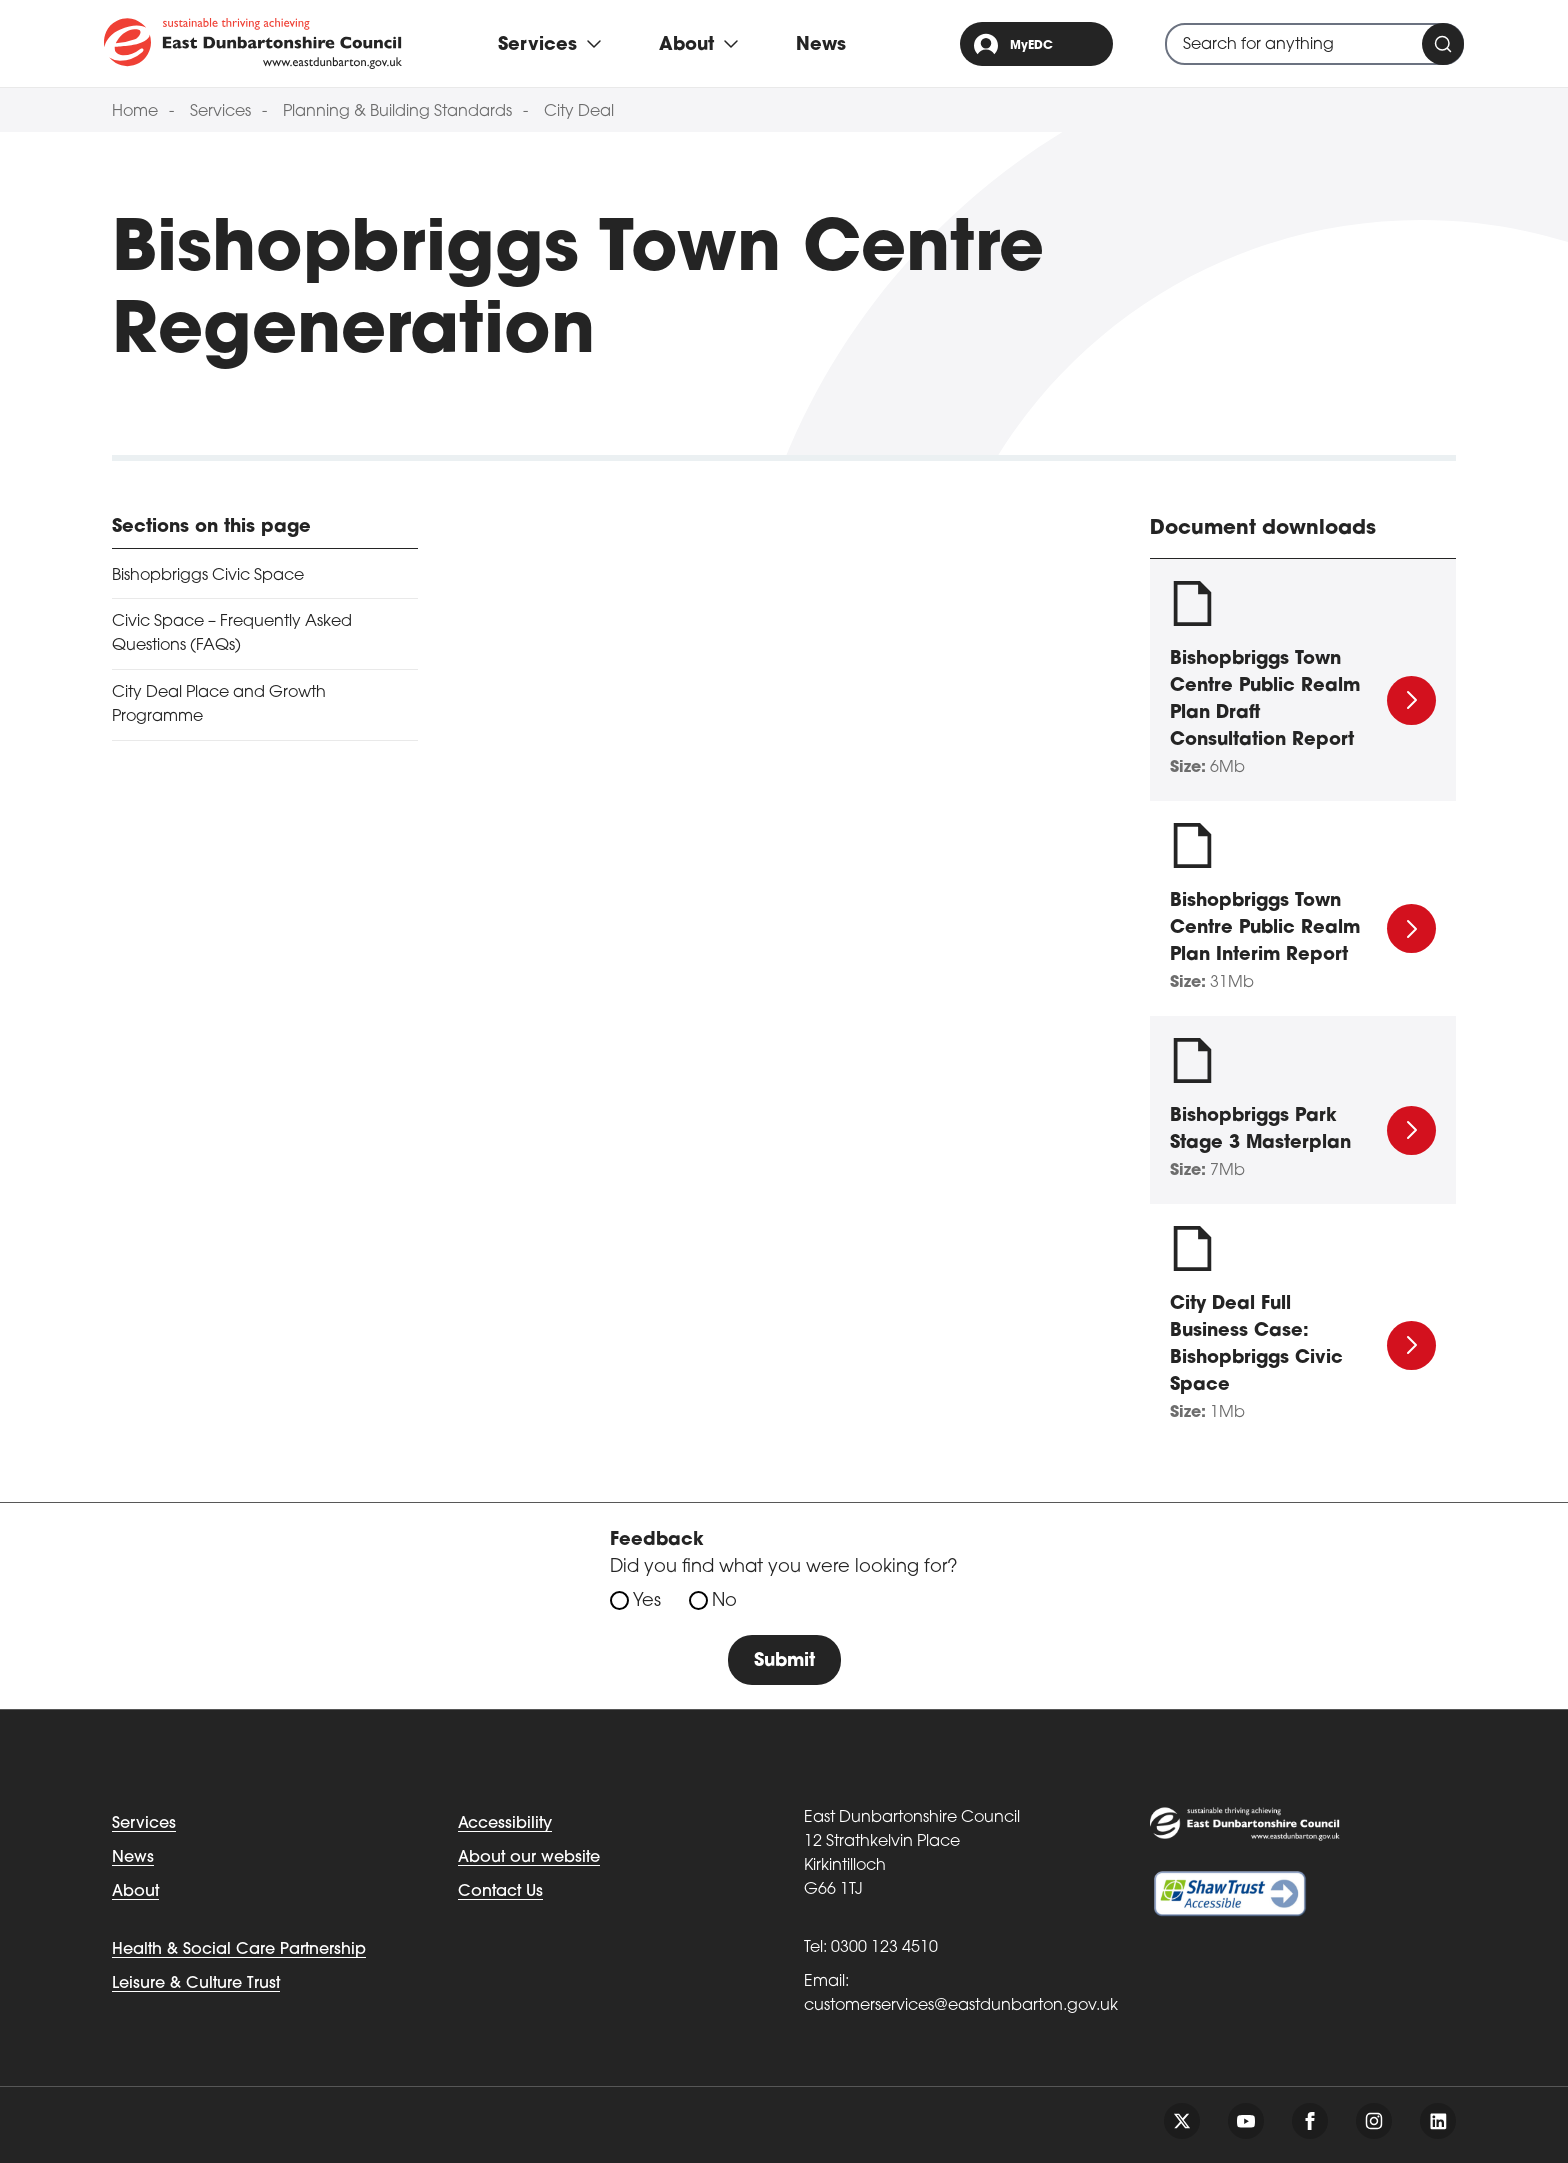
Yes (647, 1601)
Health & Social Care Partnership (239, 1950)
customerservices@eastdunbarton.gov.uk (961, 2006)
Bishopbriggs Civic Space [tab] (208, 576)
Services (220, 112)
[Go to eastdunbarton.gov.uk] (253, 43)
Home (135, 112)
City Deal (579, 112)
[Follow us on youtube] (1246, 2121)
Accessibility (505, 1824)
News (821, 45)
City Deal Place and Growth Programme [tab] (219, 705)
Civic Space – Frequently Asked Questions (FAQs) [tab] (232, 634)
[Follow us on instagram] (1374, 2121)
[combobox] (1314, 44)
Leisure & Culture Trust (196, 1984)
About (135, 1892)
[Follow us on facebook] (1310, 2121)
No (724, 1601)
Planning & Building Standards (397, 112)
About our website (529, 1858)
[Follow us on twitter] (1182, 2121)
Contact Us (500, 1892)
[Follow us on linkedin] (1438, 2121)
